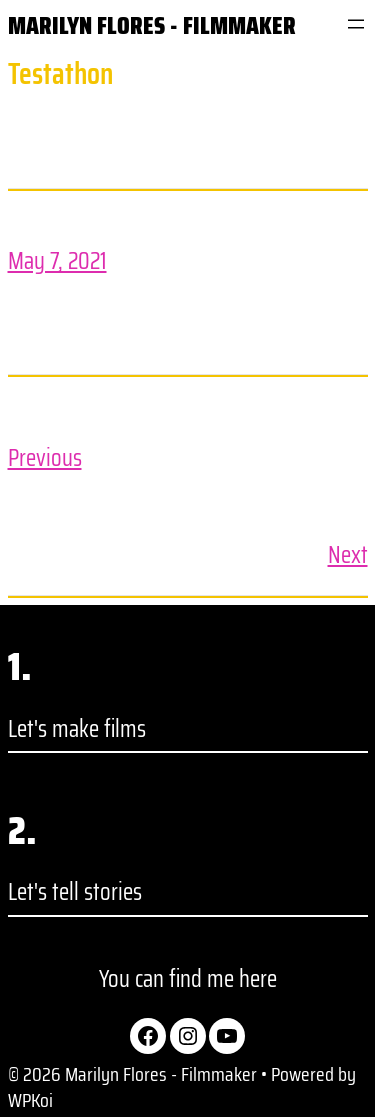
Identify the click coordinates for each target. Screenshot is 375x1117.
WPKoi (30, 1100)
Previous (45, 458)
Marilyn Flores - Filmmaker (152, 25)
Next (348, 555)
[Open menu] (356, 24)
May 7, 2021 (57, 261)
